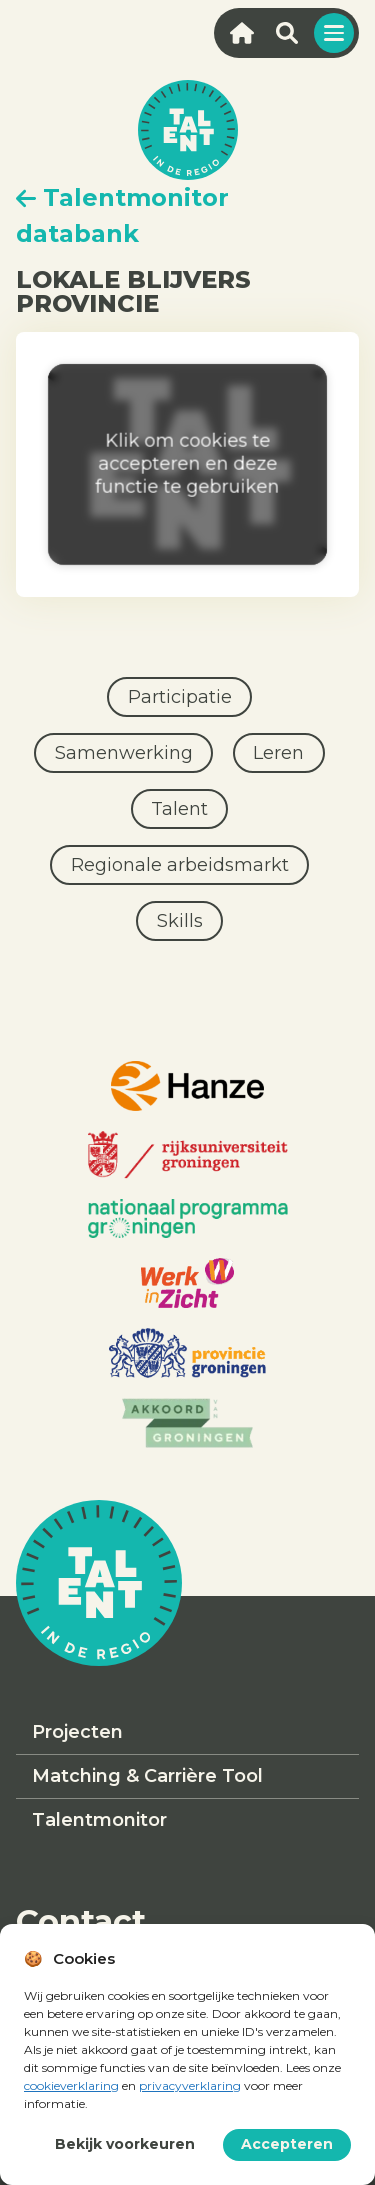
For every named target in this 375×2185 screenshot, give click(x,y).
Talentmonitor (99, 1820)
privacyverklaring (190, 2085)
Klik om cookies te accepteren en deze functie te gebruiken (188, 464)
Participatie (180, 697)
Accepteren (287, 2144)
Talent (179, 809)
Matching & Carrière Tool (147, 1776)
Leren (278, 753)
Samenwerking (124, 753)
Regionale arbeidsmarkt (180, 865)
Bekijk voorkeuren (125, 2144)
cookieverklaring (71, 2085)
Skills (180, 921)
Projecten (77, 1732)
